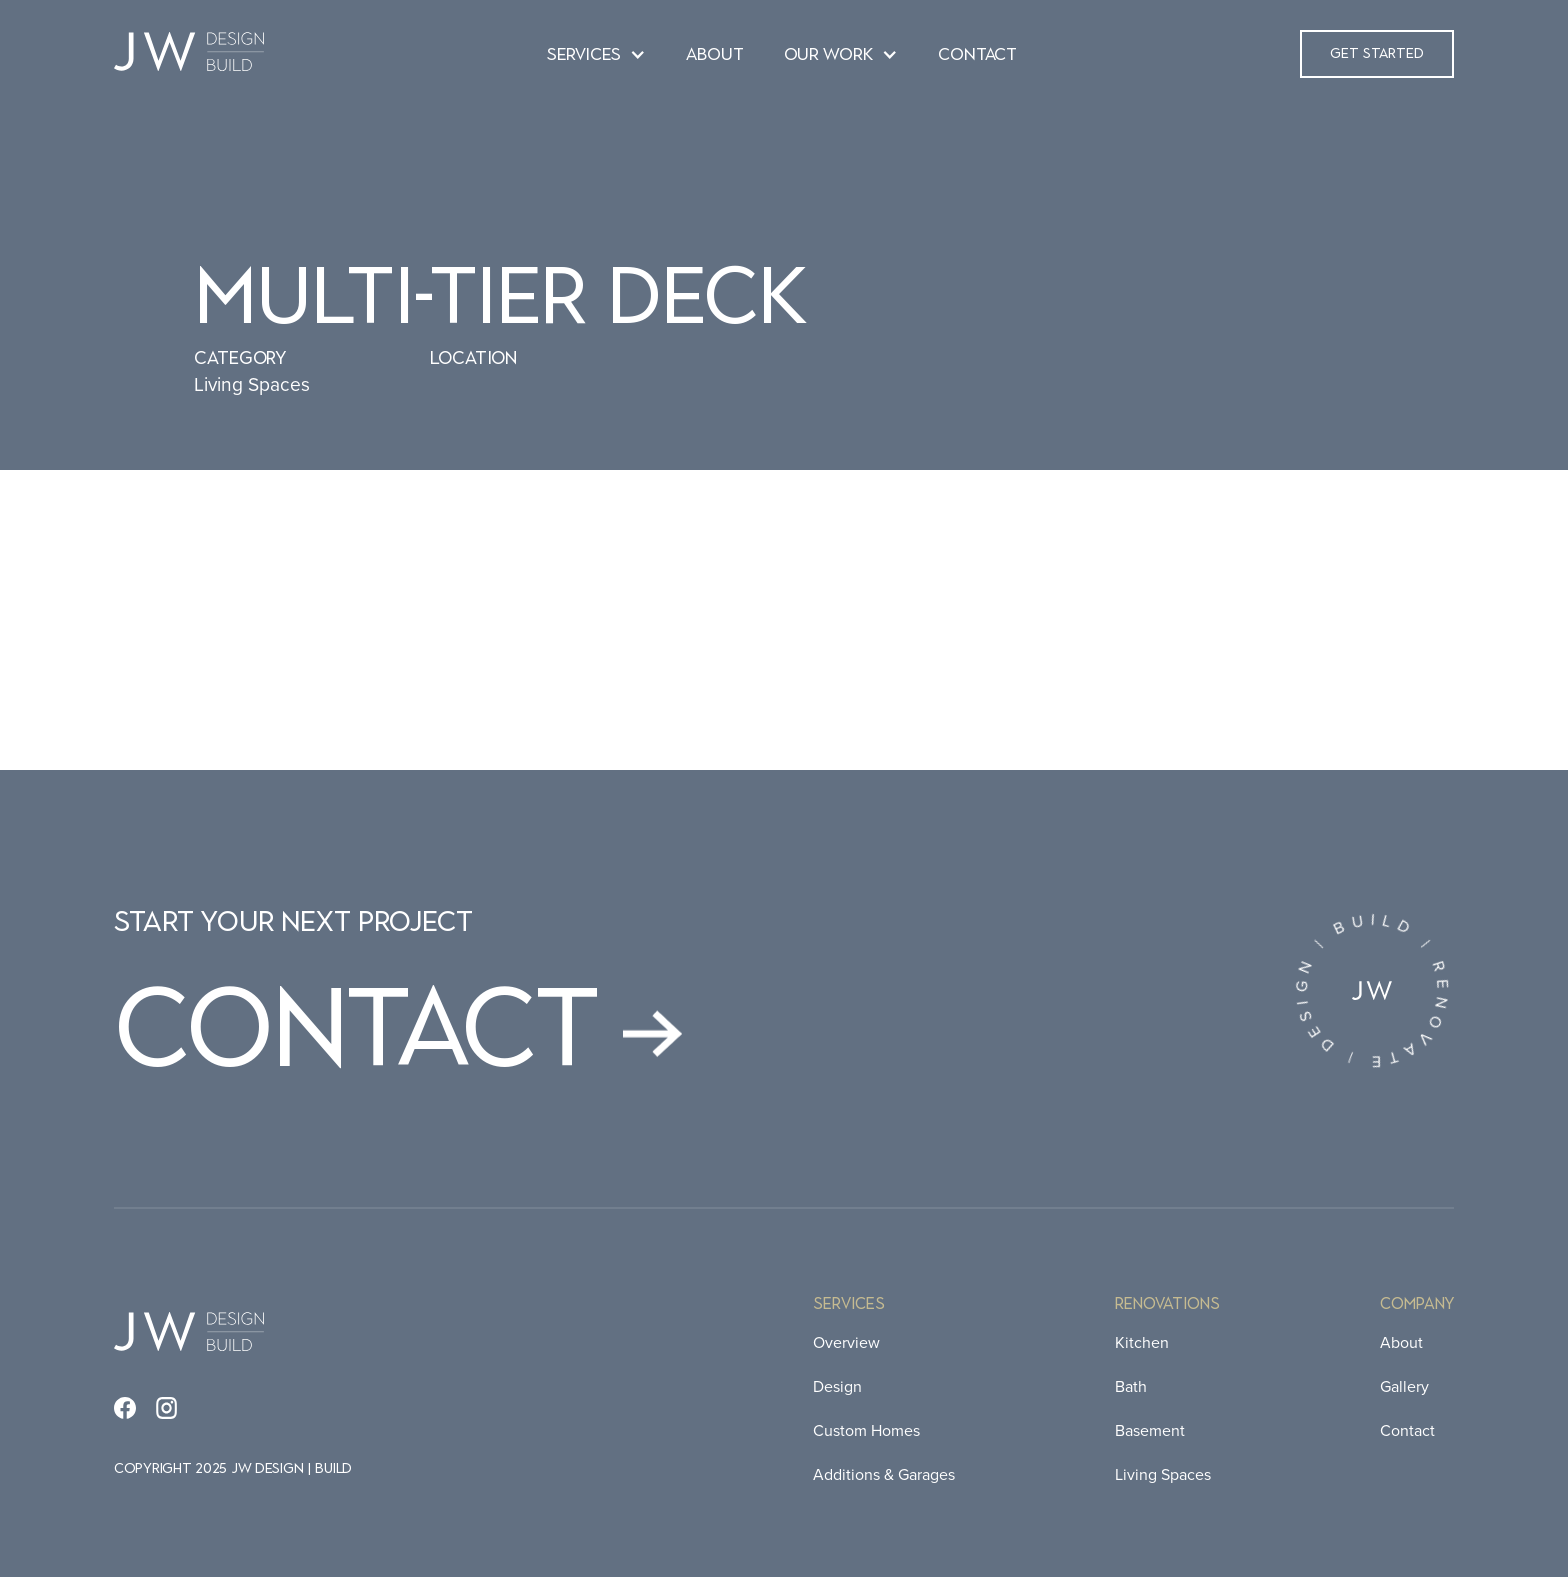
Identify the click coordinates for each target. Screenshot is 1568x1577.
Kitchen (1142, 1342)
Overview (846, 1342)
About (1401, 1342)
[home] (189, 54)
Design (837, 1386)
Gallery (1404, 1386)
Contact (1407, 1430)
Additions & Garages (884, 1474)
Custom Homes (866, 1430)
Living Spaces (1163, 1474)
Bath (1131, 1386)
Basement (1150, 1430)
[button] (596, 56)
